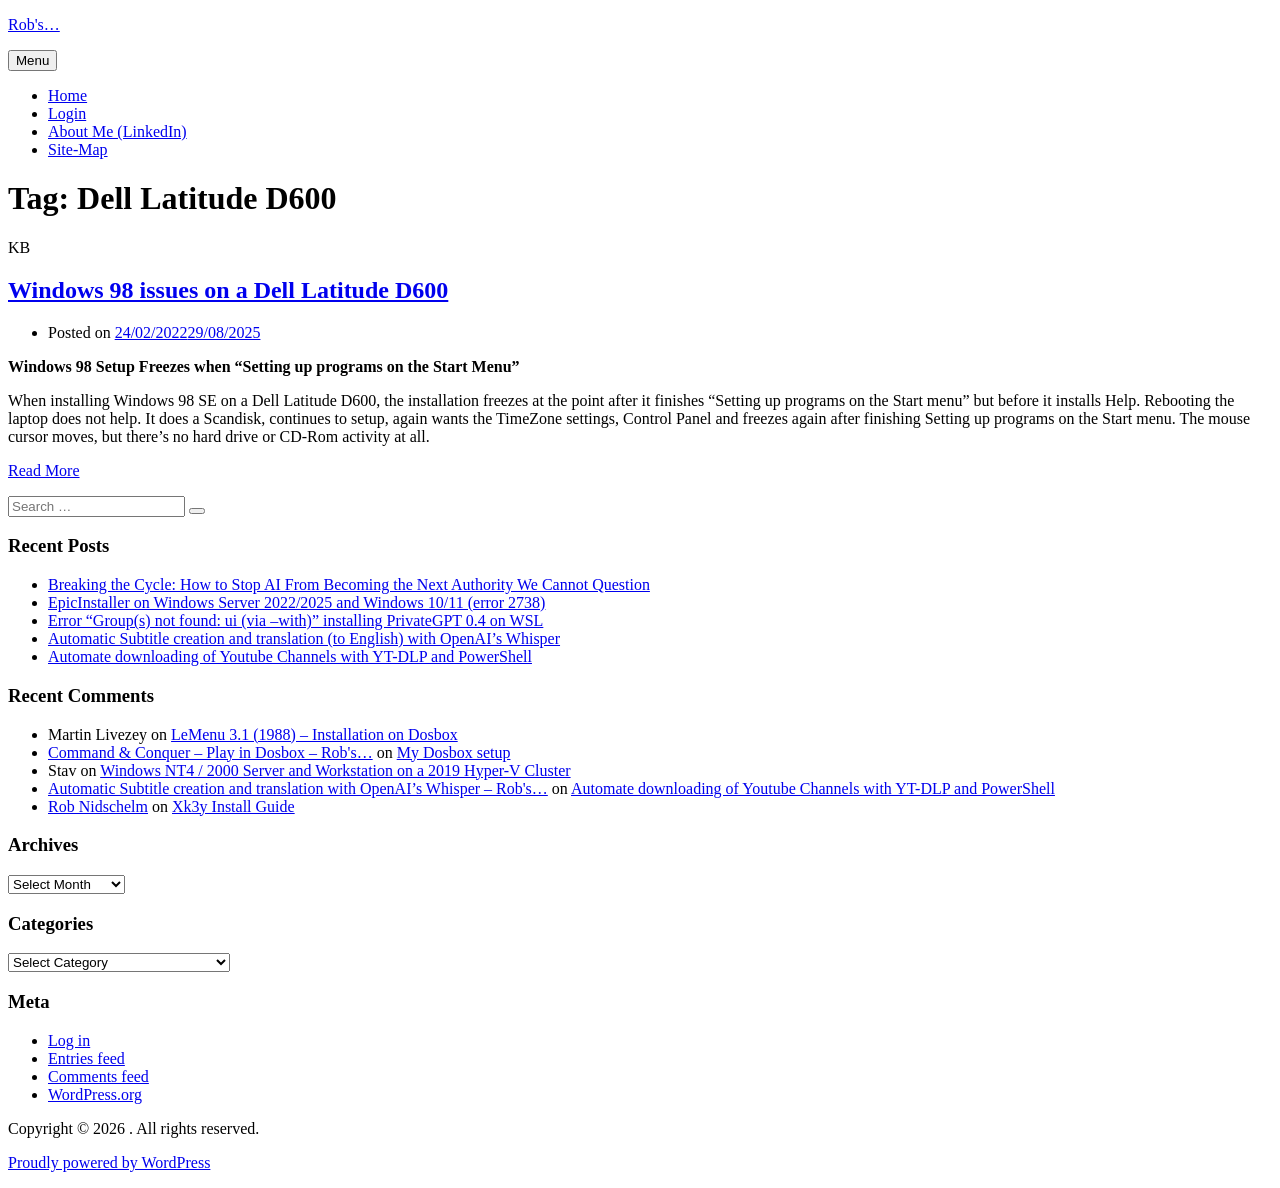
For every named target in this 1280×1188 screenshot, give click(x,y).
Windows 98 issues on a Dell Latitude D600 (228, 290)
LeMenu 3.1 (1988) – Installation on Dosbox (314, 734)
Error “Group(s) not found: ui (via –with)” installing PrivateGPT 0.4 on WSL (295, 620)
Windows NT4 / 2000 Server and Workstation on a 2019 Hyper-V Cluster (335, 770)
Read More (44, 470)
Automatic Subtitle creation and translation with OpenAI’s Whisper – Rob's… (298, 788)
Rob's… (34, 24)
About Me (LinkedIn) (117, 131)
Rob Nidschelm (98, 806)
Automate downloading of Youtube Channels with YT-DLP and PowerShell (290, 656)
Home (67, 95)
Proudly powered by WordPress (109, 1162)
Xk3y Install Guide (233, 806)
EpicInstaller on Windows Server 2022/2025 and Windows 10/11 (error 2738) (296, 602)
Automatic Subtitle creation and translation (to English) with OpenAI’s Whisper (304, 638)
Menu (32, 60)
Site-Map (78, 149)
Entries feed (86, 1058)
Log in (69, 1040)
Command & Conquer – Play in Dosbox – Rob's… (210, 752)
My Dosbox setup (454, 752)
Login (67, 113)
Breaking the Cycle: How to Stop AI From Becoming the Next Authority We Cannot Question (349, 584)
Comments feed (98, 1076)
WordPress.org (95, 1094)
